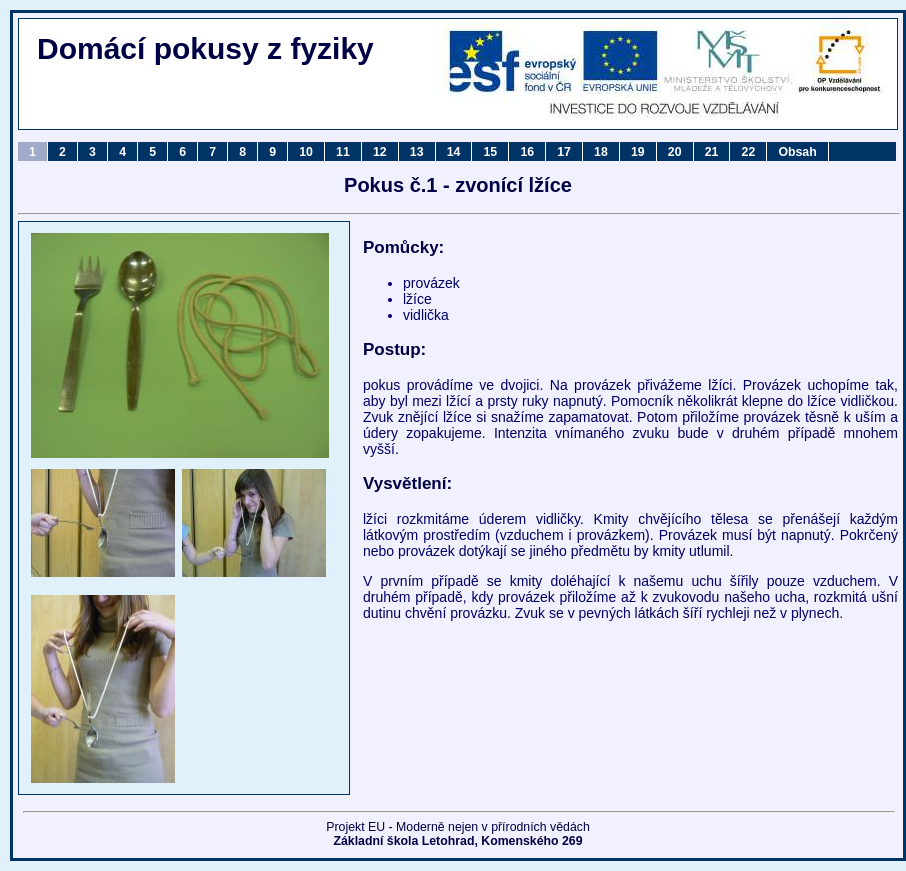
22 (749, 152)
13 (417, 152)
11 (343, 152)
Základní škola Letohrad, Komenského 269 (457, 841)
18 (601, 152)
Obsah (797, 152)
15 (491, 152)
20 (675, 152)
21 (712, 152)
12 (380, 152)
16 (527, 152)
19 (638, 152)
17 (564, 152)
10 (306, 152)
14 (454, 152)
